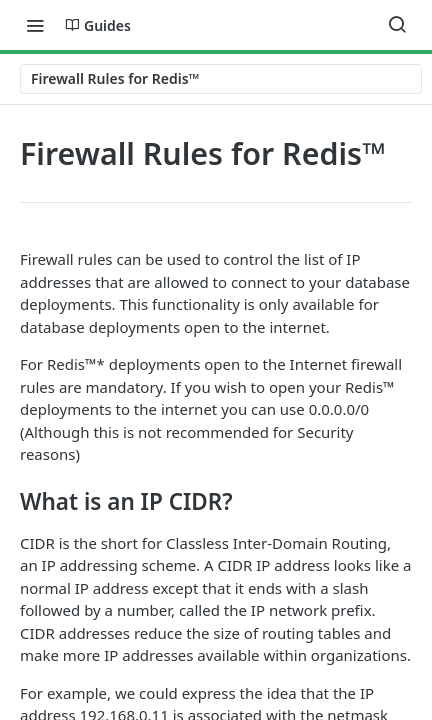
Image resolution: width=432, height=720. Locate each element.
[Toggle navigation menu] (35, 25)
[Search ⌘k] (397, 25)
